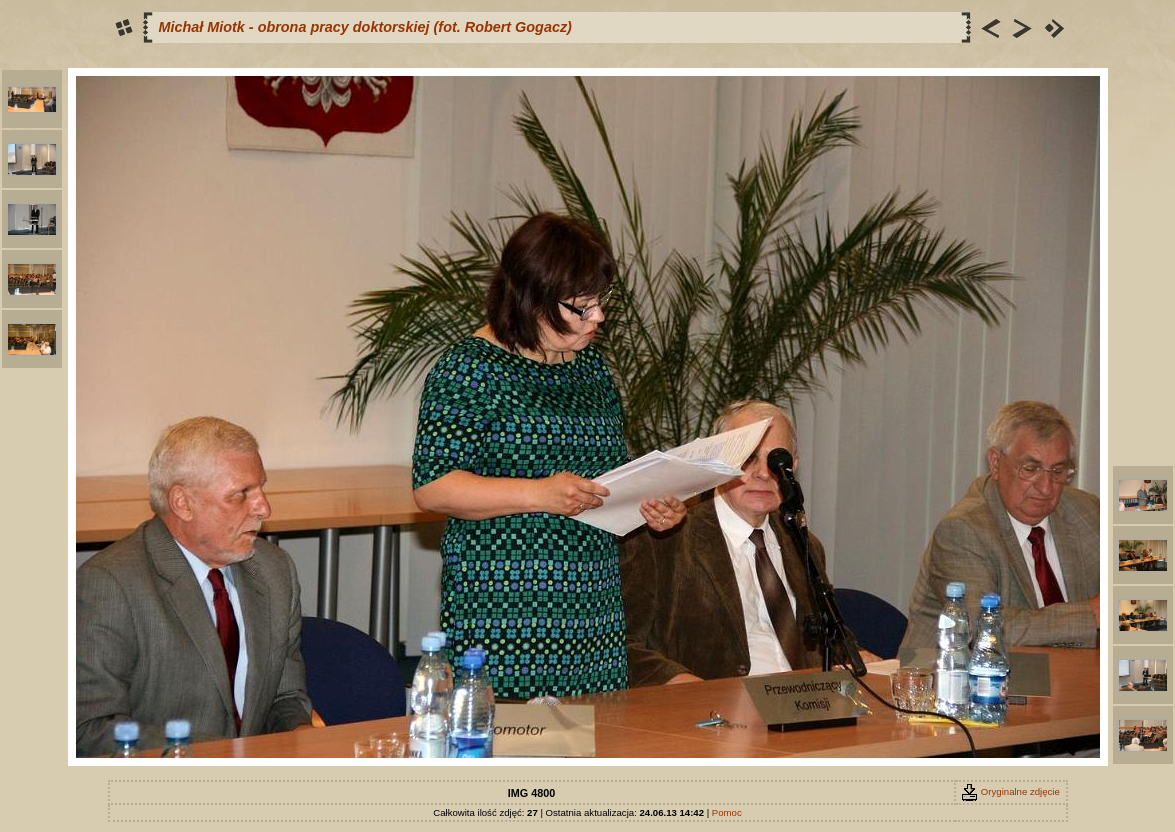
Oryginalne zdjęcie (1010, 791)
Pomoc (727, 812)
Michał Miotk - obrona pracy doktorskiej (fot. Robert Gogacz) (365, 27)
